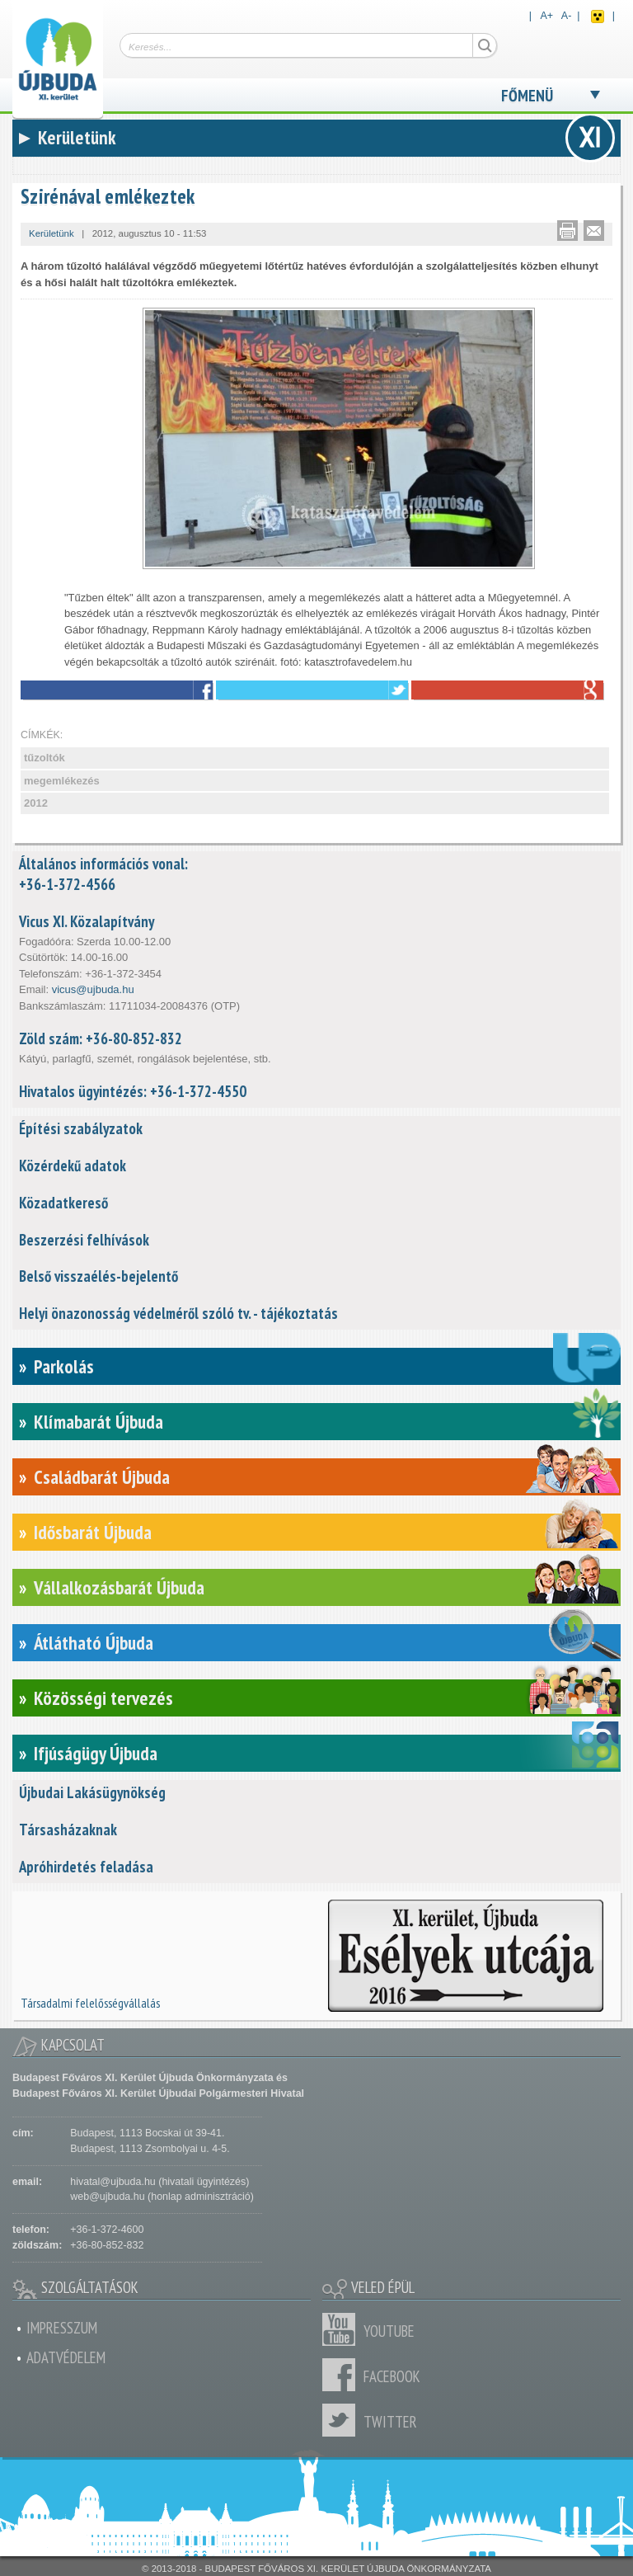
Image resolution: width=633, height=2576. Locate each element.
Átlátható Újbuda (93, 1643)
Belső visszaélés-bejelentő (98, 1276)
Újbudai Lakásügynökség (92, 1792)
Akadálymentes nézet (597, 16)
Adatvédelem (66, 2357)
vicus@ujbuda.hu (93, 989)
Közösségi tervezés (103, 1698)
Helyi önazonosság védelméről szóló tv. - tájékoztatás (178, 1313)
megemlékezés (62, 781)
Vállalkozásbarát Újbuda (119, 1587)
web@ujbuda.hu (107, 2196)
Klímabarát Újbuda (98, 1422)
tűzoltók (44, 757)
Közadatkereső (63, 1203)
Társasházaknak (68, 1829)
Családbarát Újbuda (102, 1477)
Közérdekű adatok (72, 1165)
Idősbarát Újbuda (93, 1532)
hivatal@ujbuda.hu (112, 2181)
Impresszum (61, 2328)
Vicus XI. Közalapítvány (86, 921)
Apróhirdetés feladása (86, 1867)
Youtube (342, 2329)
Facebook (342, 2374)
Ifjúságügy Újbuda (95, 1753)
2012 (36, 803)
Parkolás (64, 1366)
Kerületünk (51, 233)
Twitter (342, 2420)
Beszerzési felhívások (84, 1240)
